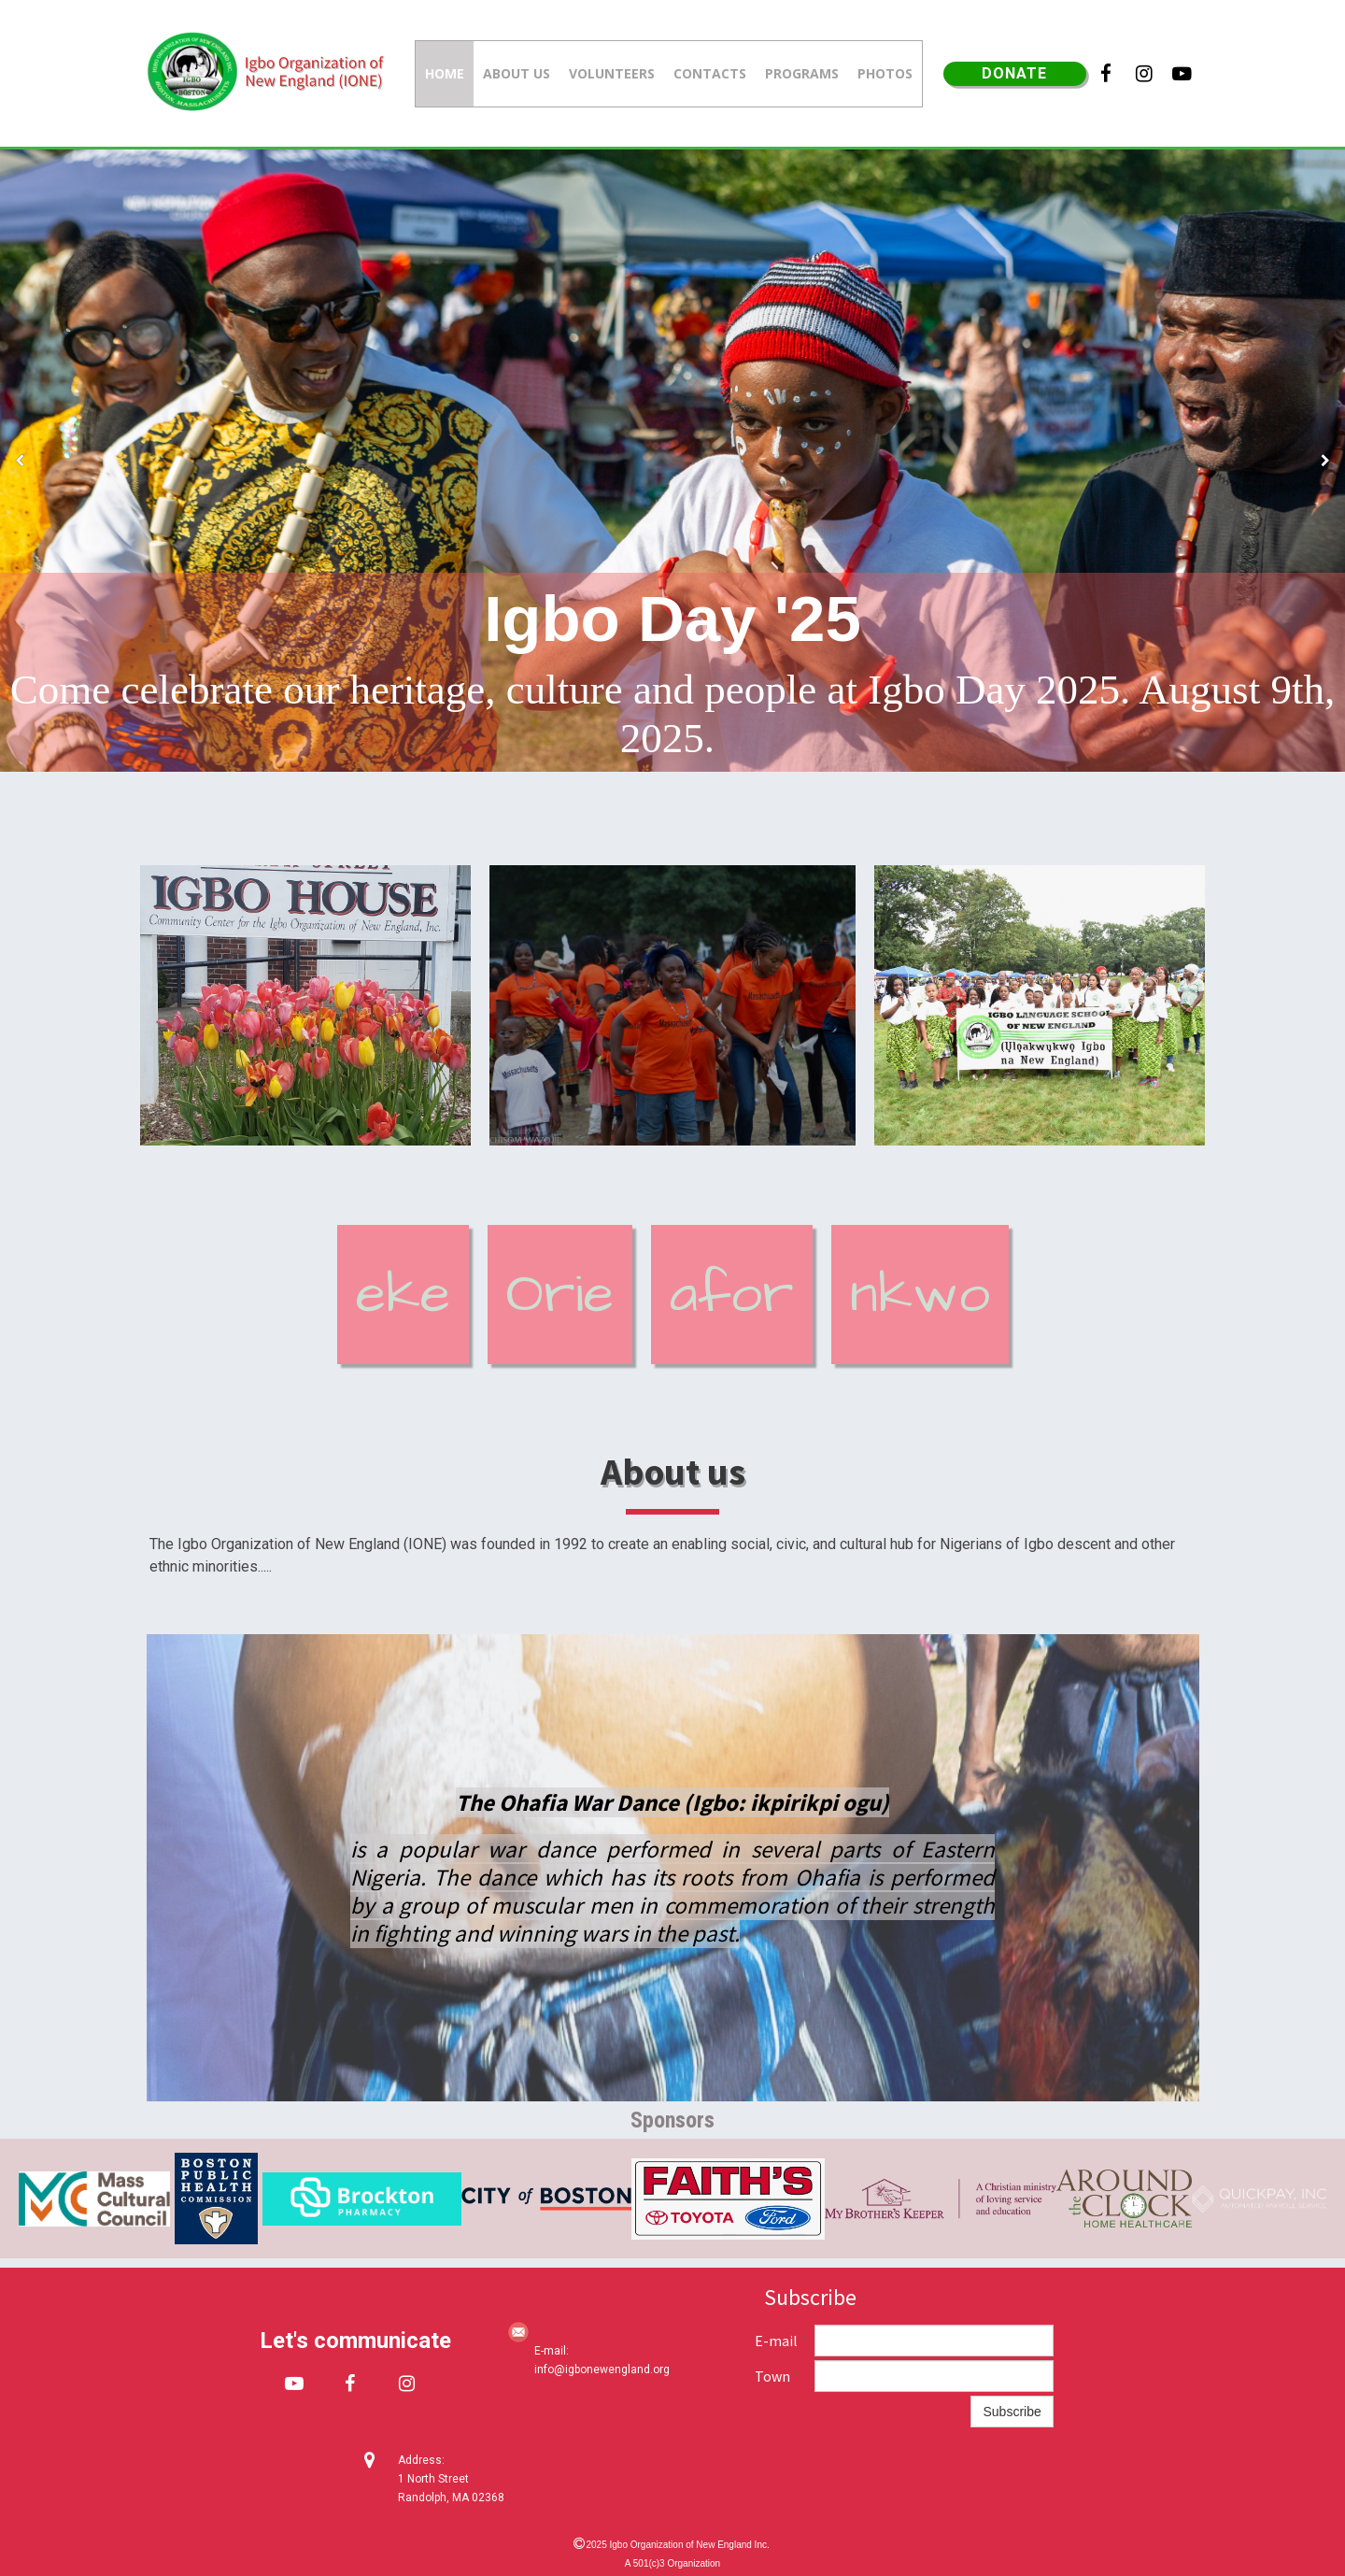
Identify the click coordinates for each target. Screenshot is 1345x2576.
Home (444, 73)
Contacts (709, 73)
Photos (885, 73)
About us (516, 73)
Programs (802, 73)
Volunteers (612, 73)
